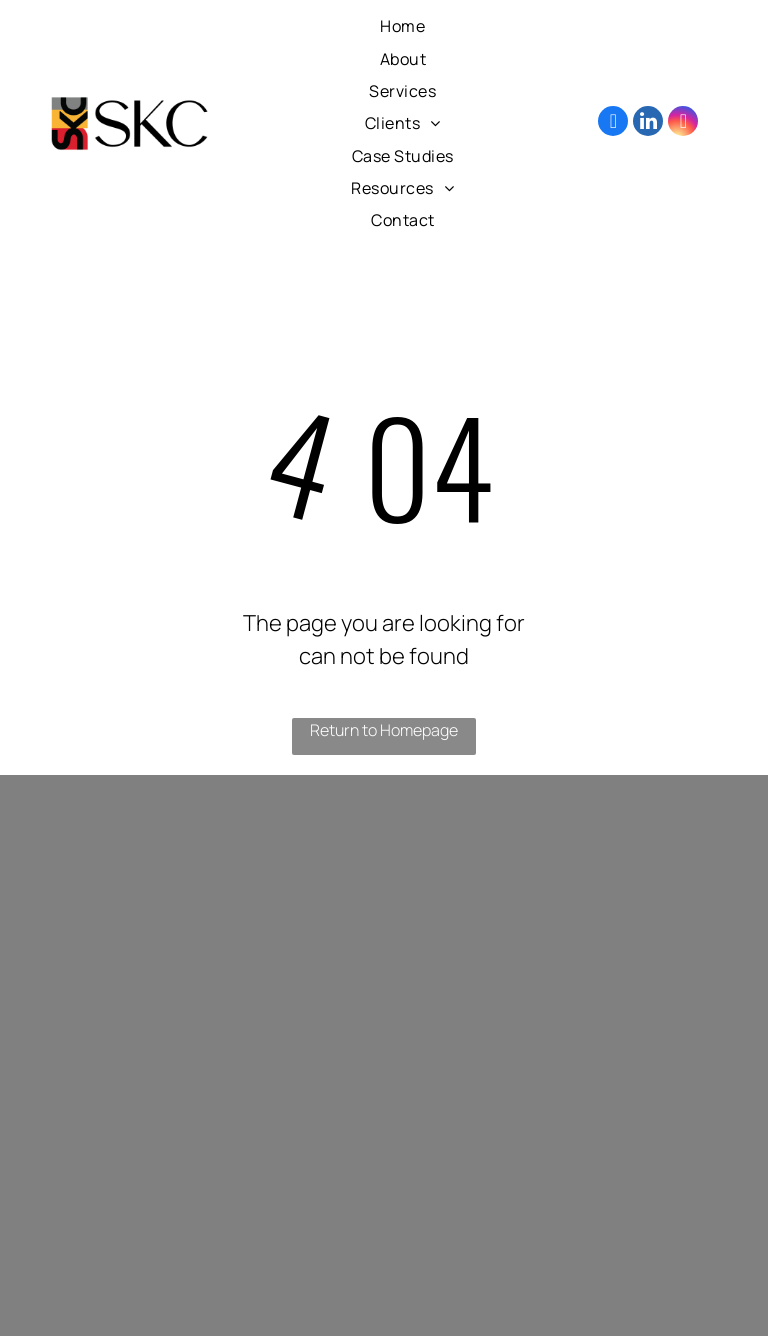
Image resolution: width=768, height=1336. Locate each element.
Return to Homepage (384, 730)
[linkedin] (648, 123)
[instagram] (683, 123)
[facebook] (613, 123)
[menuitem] (402, 26)
